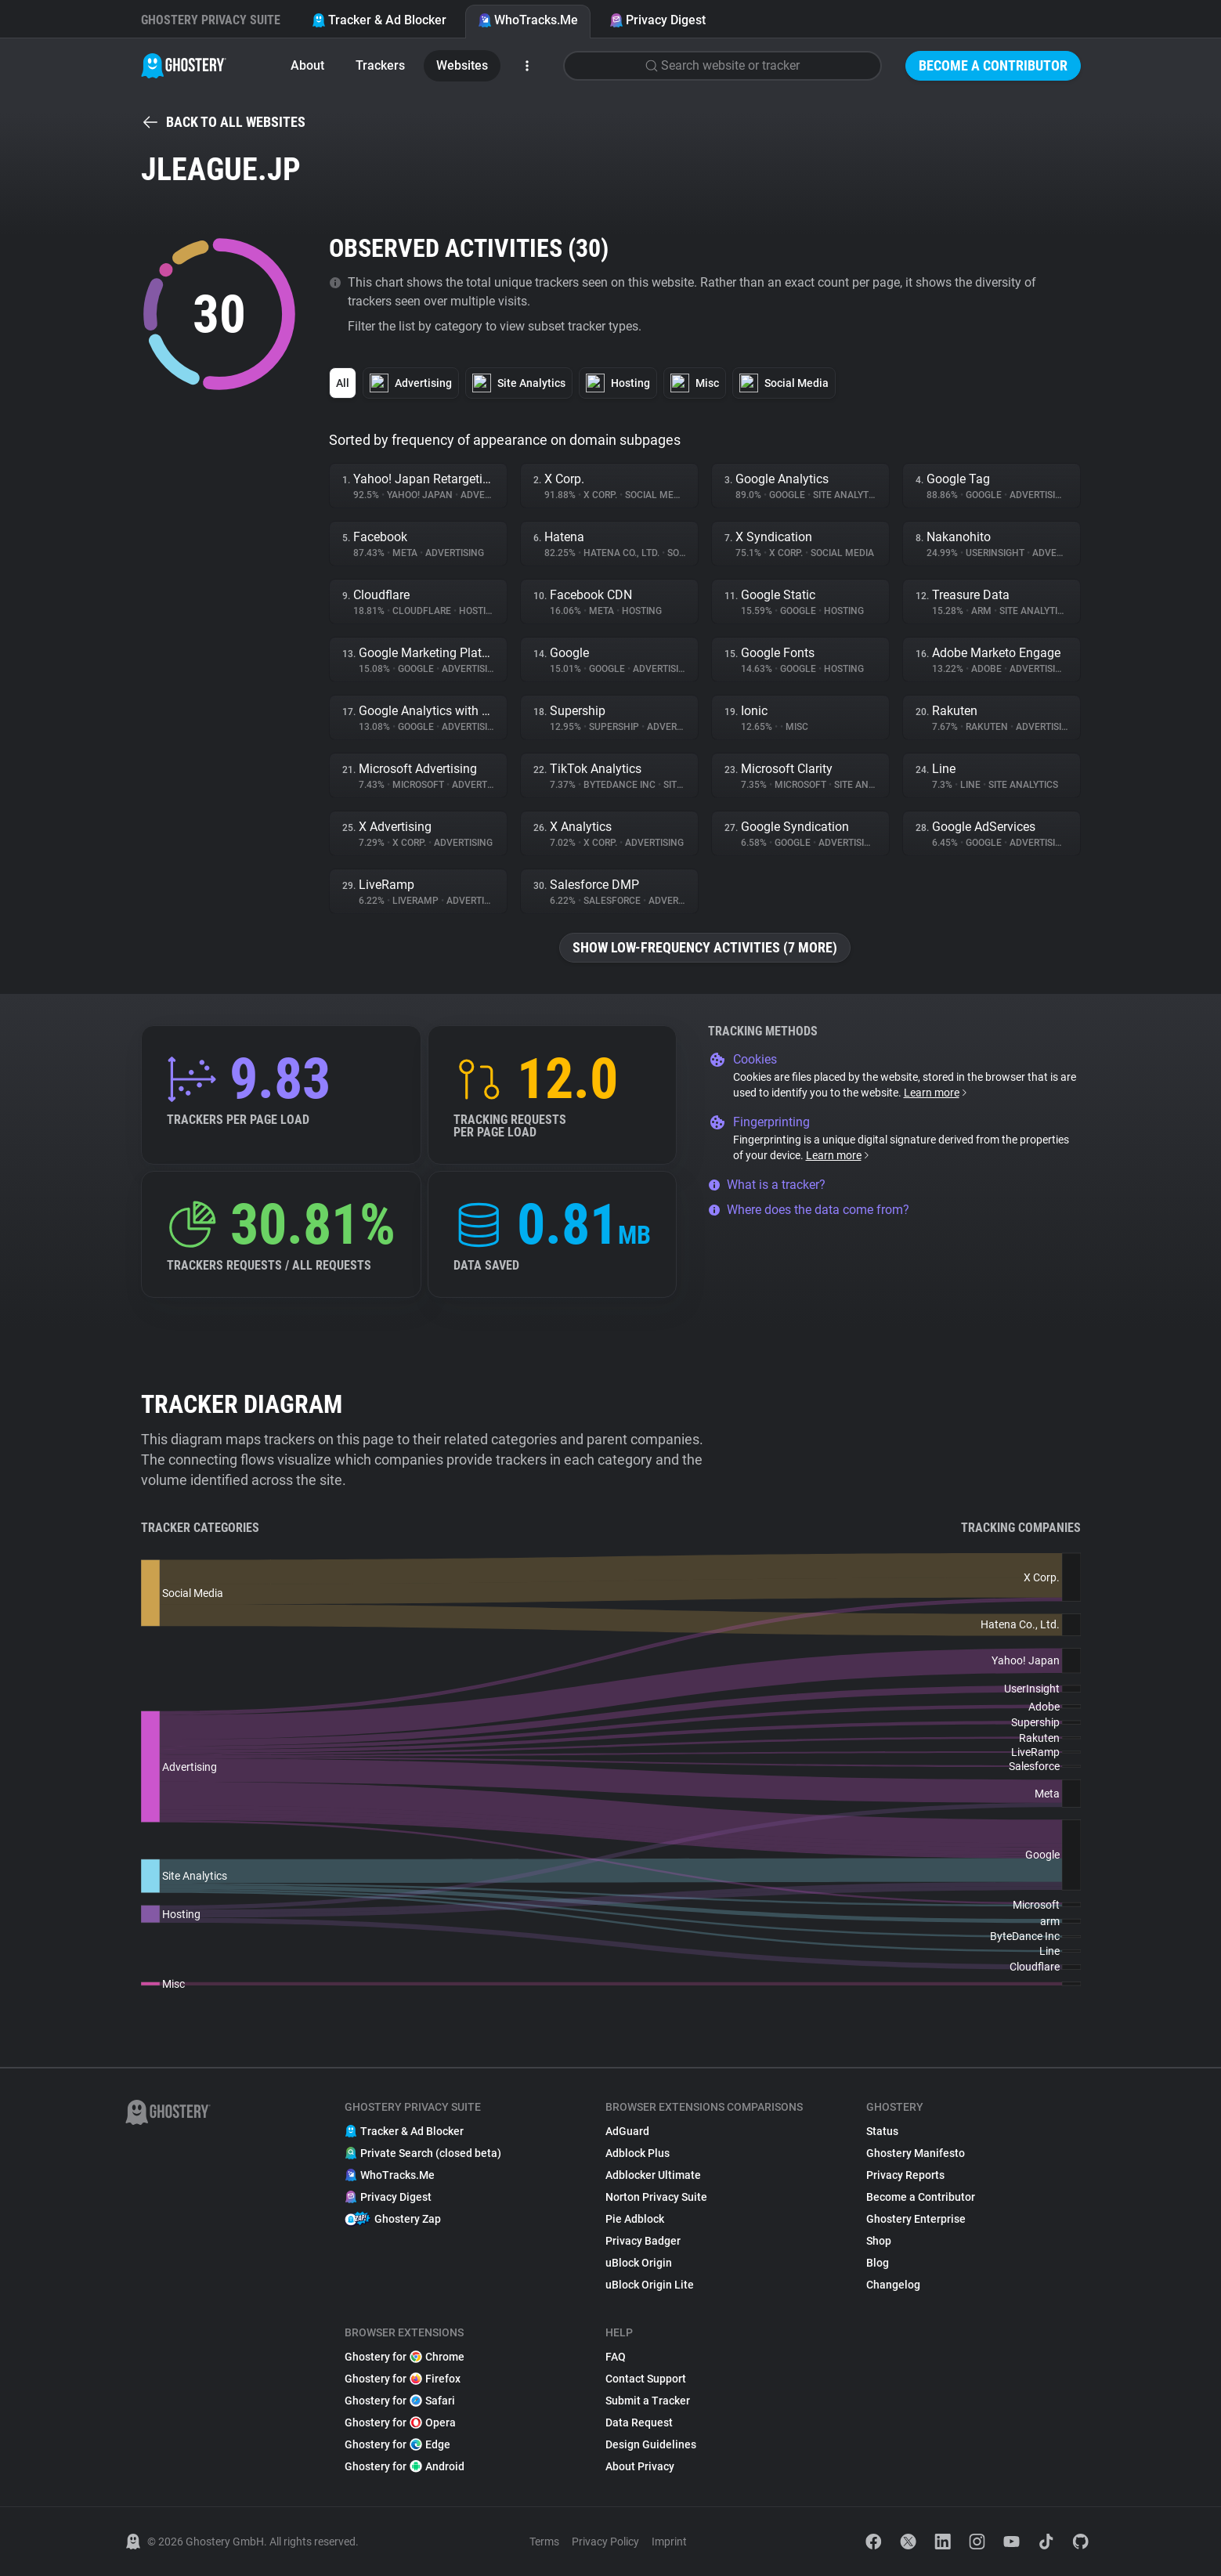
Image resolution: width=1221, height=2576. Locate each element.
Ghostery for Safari (400, 2400)
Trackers (380, 65)
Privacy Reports (905, 2175)
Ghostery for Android (404, 2466)
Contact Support (645, 2378)
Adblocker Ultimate (653, 2175)
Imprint (669, 2541)
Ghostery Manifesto (915, 2153)
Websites (462, 65)
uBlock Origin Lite (649, 2284)
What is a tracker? (766, 1184)
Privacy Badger (643, 2241)
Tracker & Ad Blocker (379, 20)
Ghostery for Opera (400, 2422)
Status (882, 2131)
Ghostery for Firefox (403, 2378)
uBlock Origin (638, 2262)
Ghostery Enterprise (916, 2219)
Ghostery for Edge (397, 2444)
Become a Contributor (993, 65)
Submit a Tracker (647, 2400)
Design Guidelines (650, 2444)
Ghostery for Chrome (404, 2356)
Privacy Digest (657, 20)
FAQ (615, 2356)
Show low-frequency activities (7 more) (705, 947)
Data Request (639, 2422)
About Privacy (639, 2466)
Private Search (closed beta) (423, 2153)
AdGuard (627, 2131)
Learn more (936, 1092)
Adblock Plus (637, 2153)
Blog (877, 2262)
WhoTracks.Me (528, 20)
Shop (878, 2241)
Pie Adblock (634, 2219)
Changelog (893, 2284)
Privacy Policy (605, 2541)
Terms (544, 2541)
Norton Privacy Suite (656, 2197)
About (307, 65)
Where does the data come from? (808, 1209)
